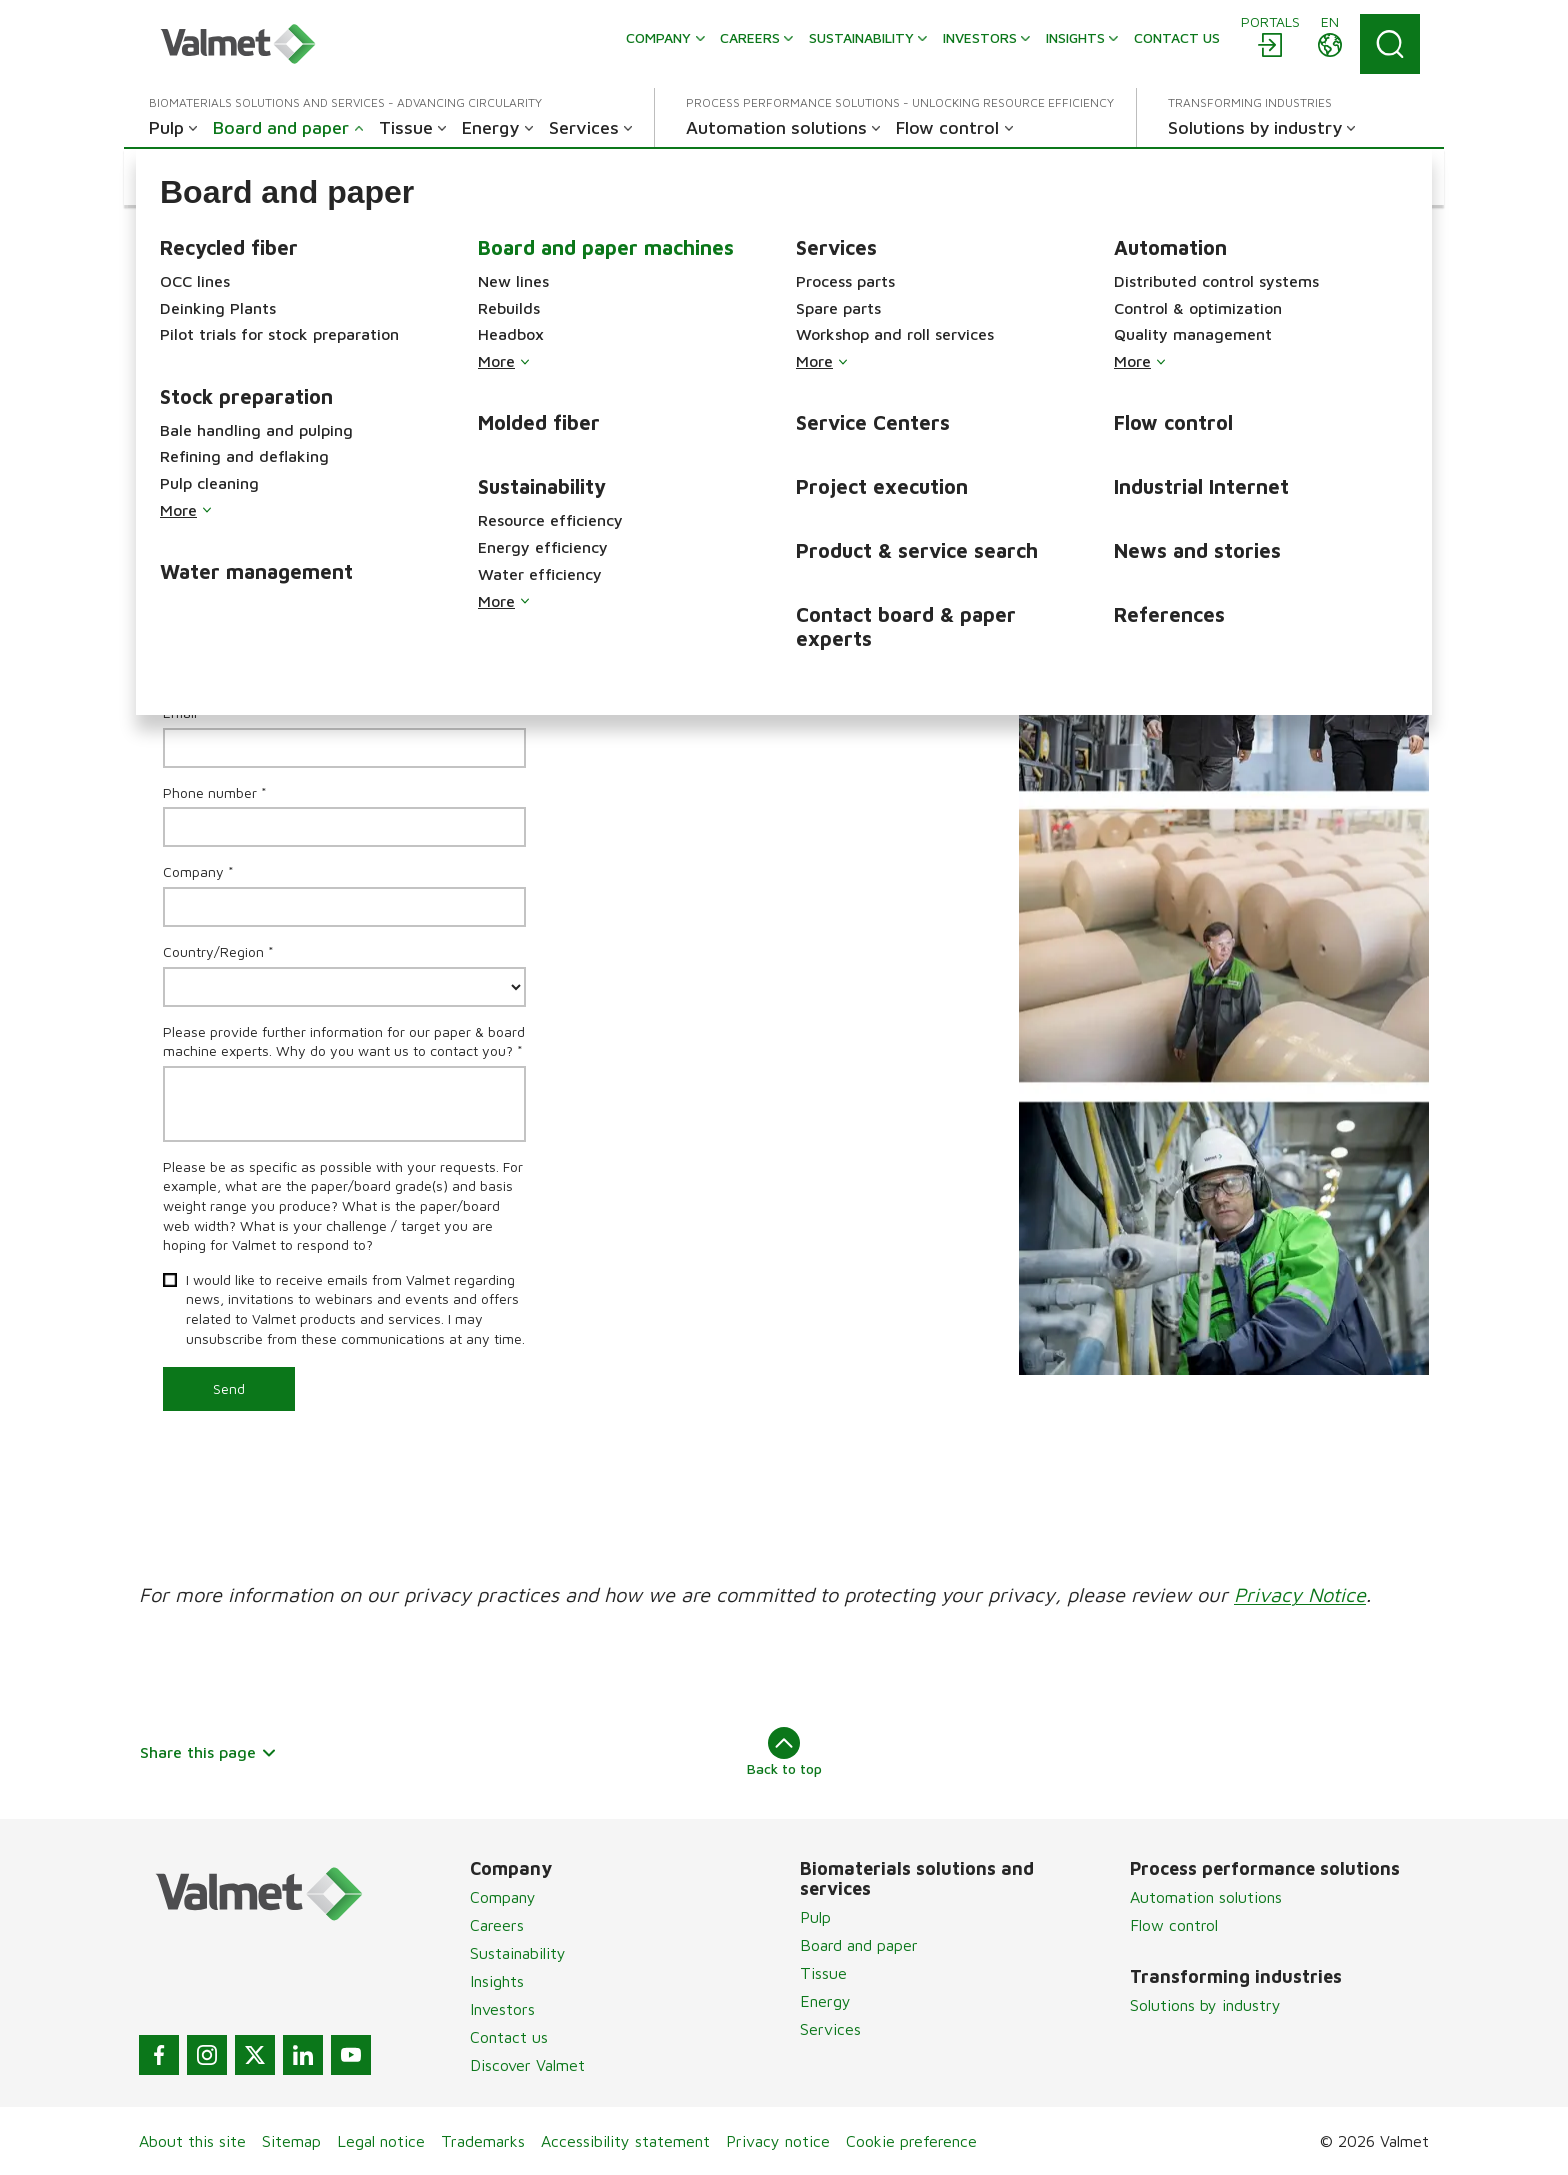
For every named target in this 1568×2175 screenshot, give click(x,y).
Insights (497, 1981)
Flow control (1174, 1925)
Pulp (815, 1917)
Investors (502, 2009)
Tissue (823, 1973)
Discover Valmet (527, 2065)
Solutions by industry (1205, 2005)
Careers (497, 1925)
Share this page (208, 1752)
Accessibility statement (625, 2141)
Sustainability (518, 1953)
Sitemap (291, 2141)
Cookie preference (911, 2141)
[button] (233, 177)
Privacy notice (778, 2141)
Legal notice (381, 2141)
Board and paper (859, 1945)
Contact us (509, 2037)
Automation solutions (1206, 1897)
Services (830, 2029)
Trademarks (483, 2141)
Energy (825, 2001)
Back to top (784, 1752)
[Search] (1390, 44)
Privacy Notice (1300, 1594)
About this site (192, 2141)
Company (503, 1897)
